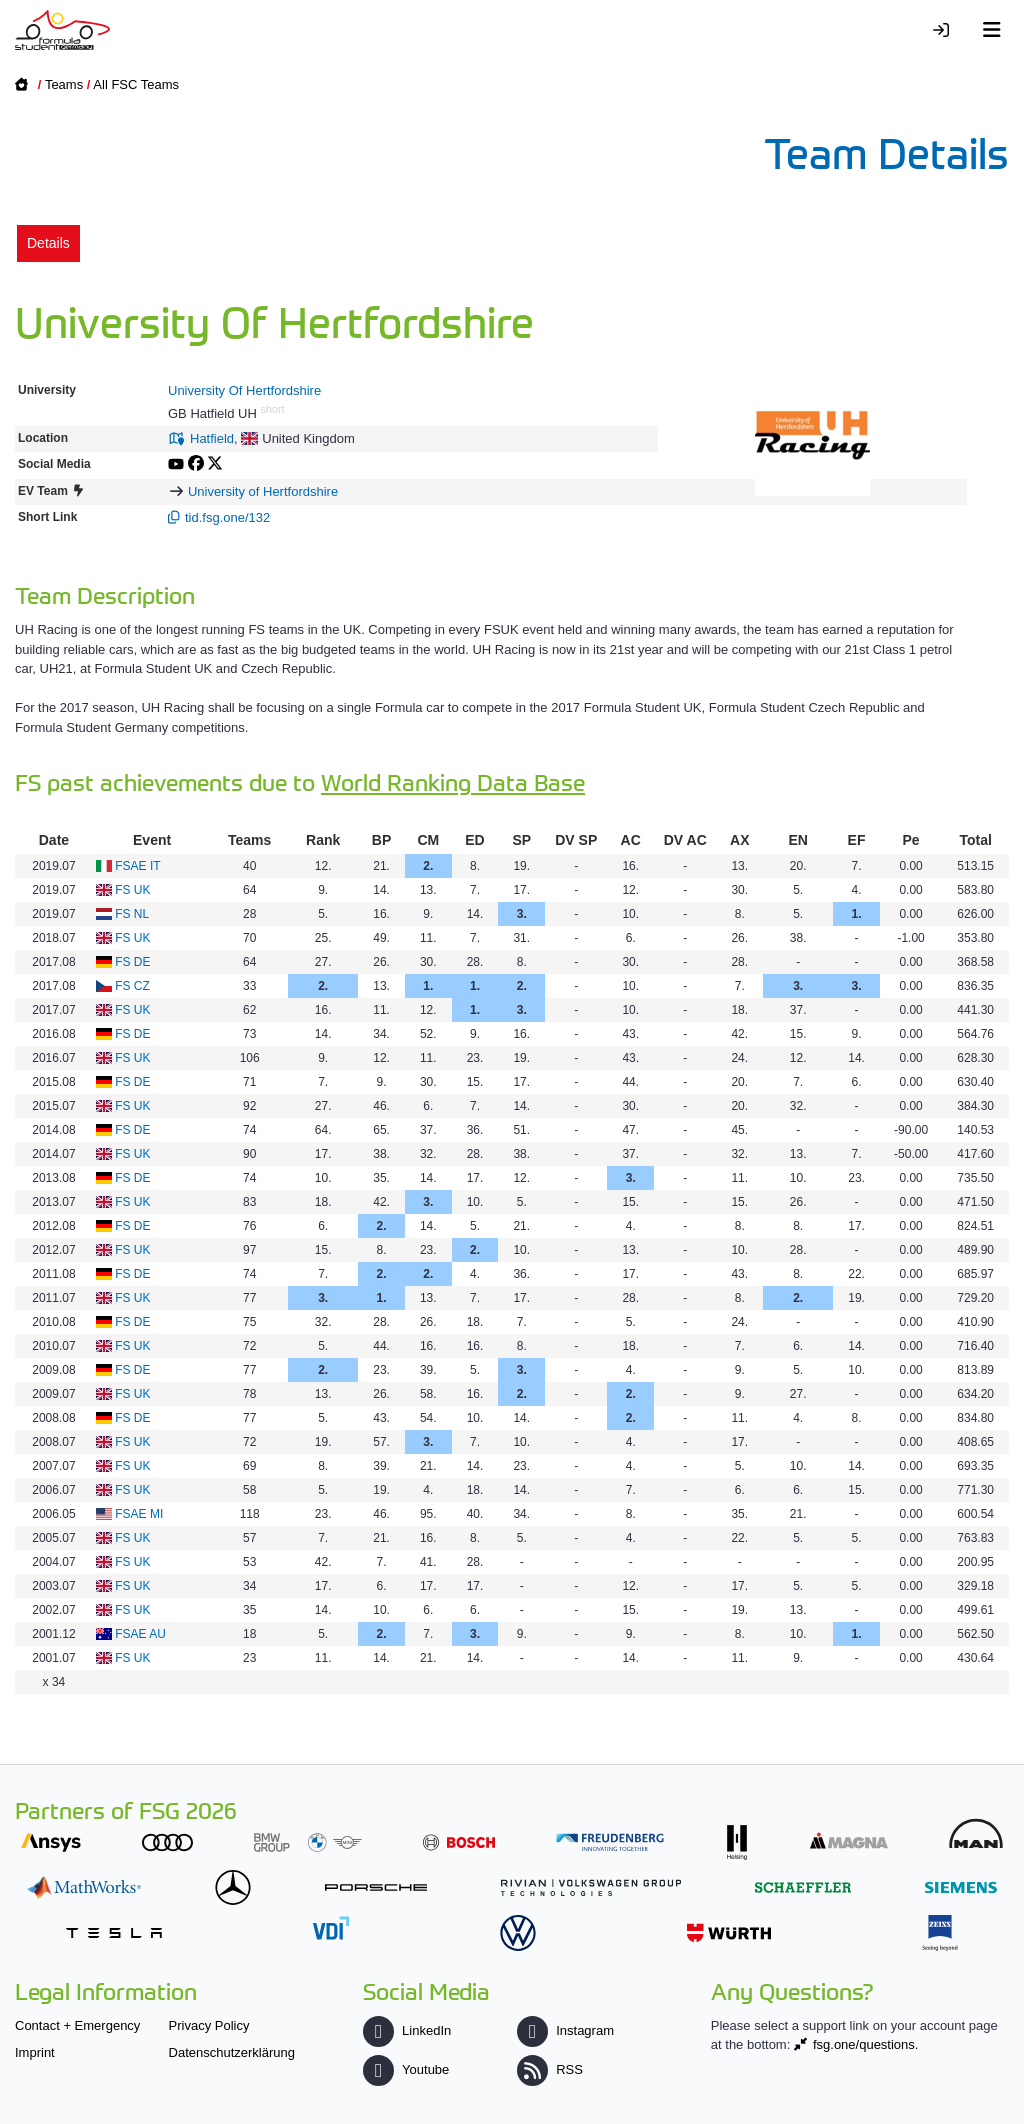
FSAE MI (139, 1514)
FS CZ (132, 986)
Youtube (406, 2069)
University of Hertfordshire (263, 491)
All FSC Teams (136, 84)
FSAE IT (137, 866)
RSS (550, 2069)
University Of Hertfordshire (244, 390)
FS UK (132, 890)
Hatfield (212, 438)
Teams (64, 84)
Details (48, 243)
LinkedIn (407, 2030)
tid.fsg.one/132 (227, 517)
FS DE (132, 962)
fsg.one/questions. (866, 2044)
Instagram (565, 2030)
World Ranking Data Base (453, 781)
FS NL (132, 914)
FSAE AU (140, 1634)
